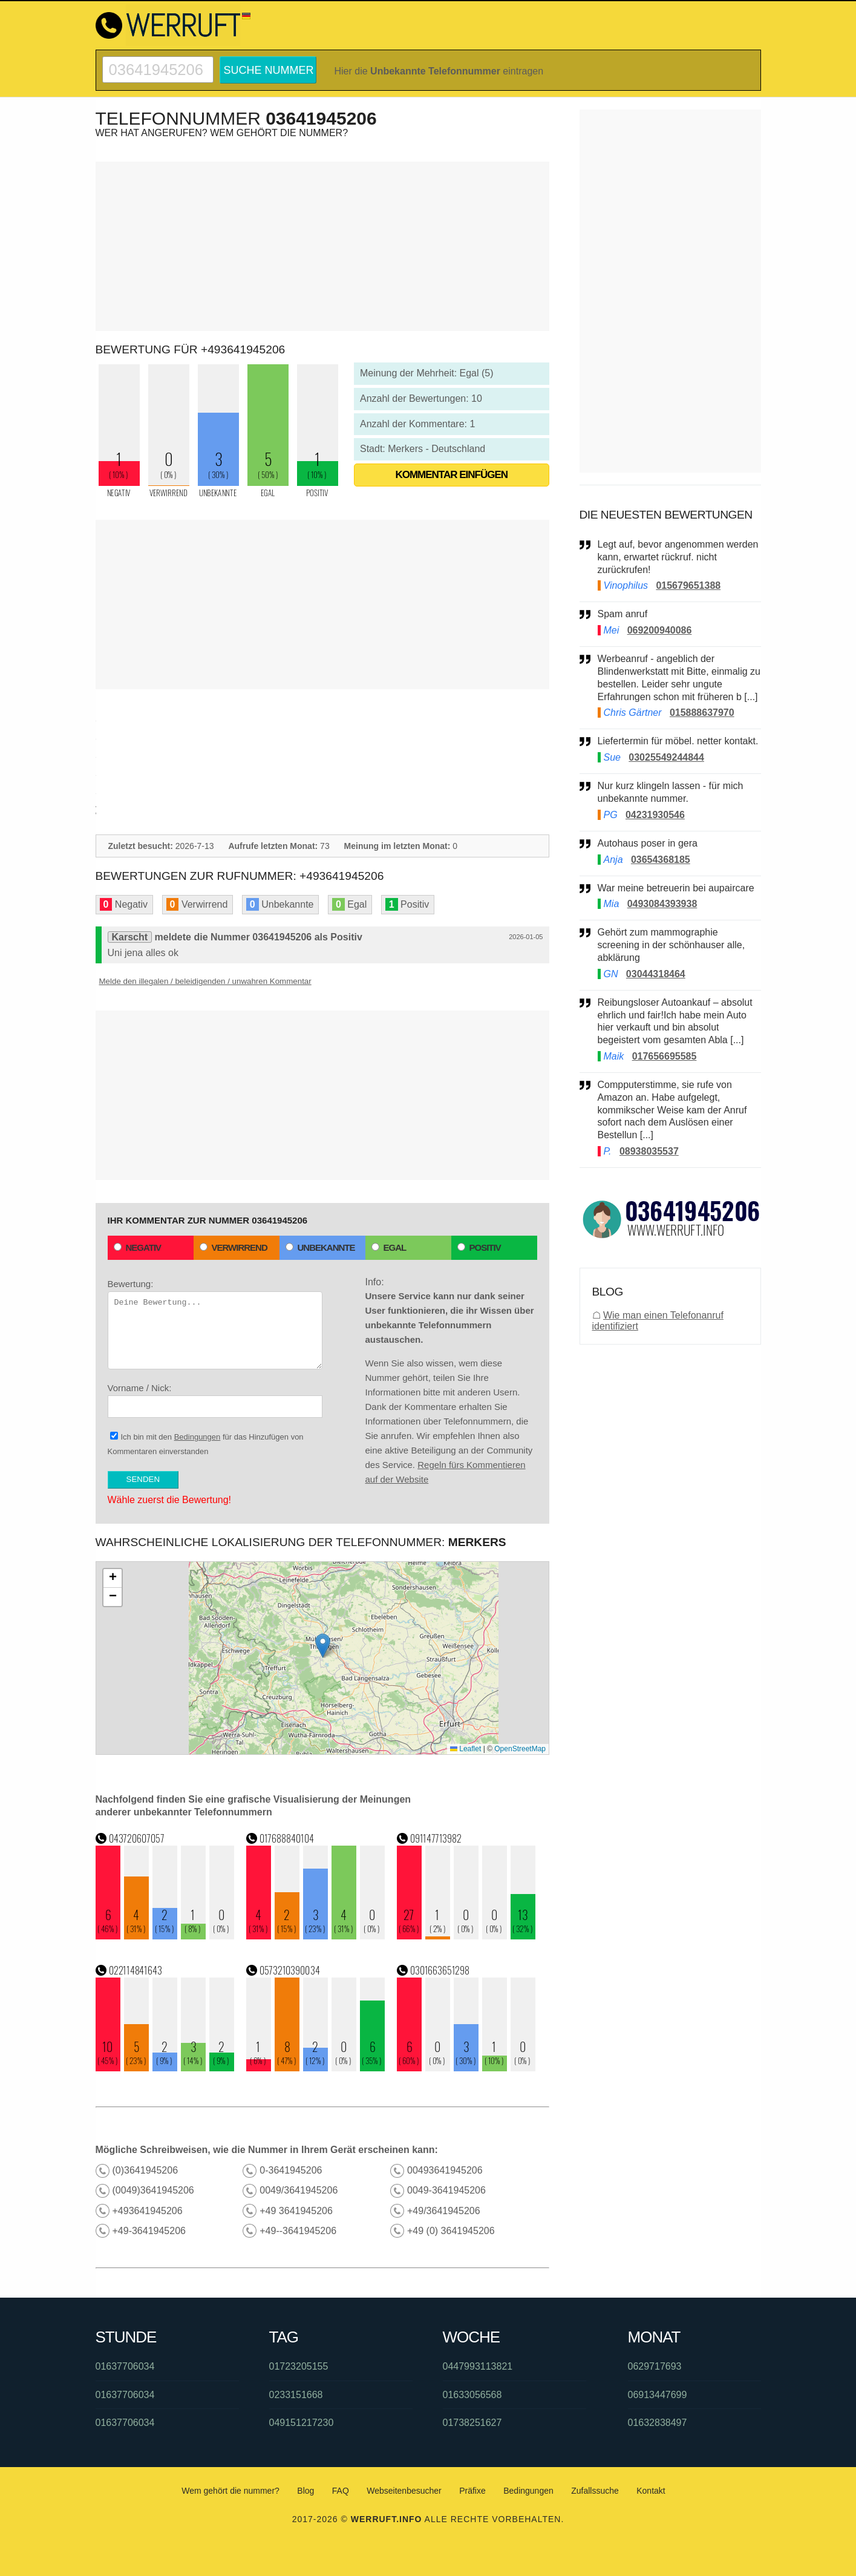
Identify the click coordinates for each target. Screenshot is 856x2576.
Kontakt (650, 2491)
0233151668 (296, 2395)
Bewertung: (215, 1324)
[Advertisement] (322, 246)
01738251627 (472, 2422)
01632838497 (657, 2422)
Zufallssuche (595, 2491)
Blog (305, 2491)
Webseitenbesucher (404, 2491)
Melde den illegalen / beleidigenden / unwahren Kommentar (205, 981)
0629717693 (655, 2366)
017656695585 (664, 1056)
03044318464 (655, 974)
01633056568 (472, 2395)
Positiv (479, 1247)
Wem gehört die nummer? (230, 2491)
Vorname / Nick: (215, 1400)
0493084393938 (662, 904)
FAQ (340, 2491)
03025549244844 (666, 757)
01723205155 (298, 2366)
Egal (389, 1247)
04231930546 (655, 815)
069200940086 (659, 630)
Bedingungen (197, 1436)
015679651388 (688, 585)
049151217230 (301, 2422)
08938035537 (649, 1151)
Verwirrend (233, 1247)
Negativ (138, 1247)
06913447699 (657, 2395)
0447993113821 (478, 2366)
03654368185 (660, 859)
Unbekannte (320, 1247)
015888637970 (702, 712)
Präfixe (472, 2491)
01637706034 (125, 2366)
